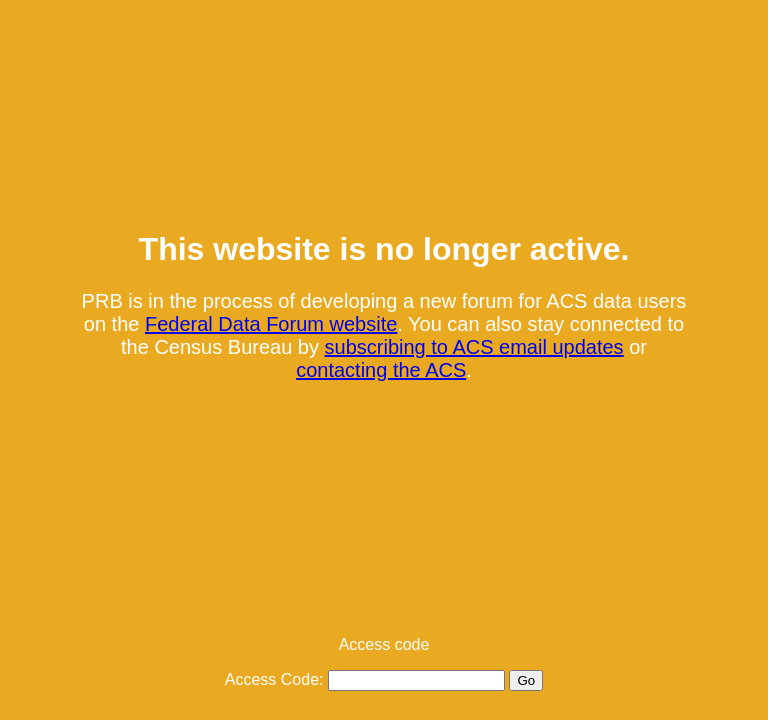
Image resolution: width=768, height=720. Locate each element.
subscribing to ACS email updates (474, 347)
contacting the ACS (381, 370)
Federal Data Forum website (271, 324)
